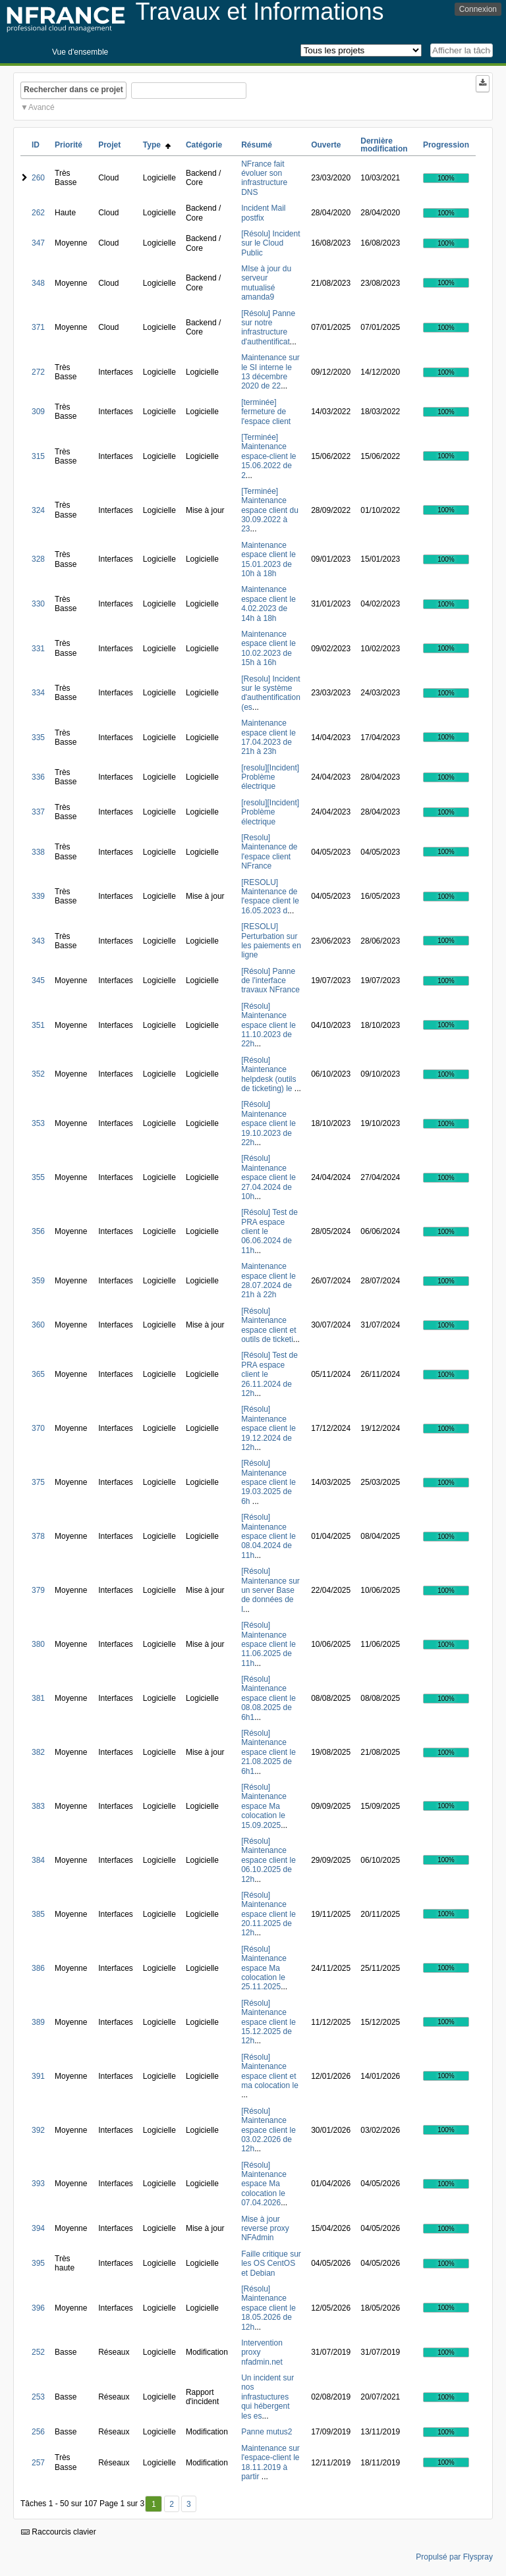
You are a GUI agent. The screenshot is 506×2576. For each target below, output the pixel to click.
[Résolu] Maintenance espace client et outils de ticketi (268, 1325)
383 (38, 1806)
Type (157, 144)
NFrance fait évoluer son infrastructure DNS (264, 178)
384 (38, 1860)
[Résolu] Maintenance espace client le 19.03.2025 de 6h (268, 1482)
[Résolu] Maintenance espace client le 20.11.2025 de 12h (268, 1914)
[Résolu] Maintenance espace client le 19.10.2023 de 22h (268, 1123)
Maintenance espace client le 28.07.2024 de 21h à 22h (268, 1280)
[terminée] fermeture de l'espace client (266, 412)
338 (38, 852)
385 (38, 1914)
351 (38, 1025)
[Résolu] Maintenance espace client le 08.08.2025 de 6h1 (268, 1698)
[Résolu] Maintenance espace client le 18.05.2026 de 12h (268, 2308)
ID (36, 144)
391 (38, 2076)
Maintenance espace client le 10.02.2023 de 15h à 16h (268, 648)
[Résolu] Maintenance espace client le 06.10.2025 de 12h (268, 1860)
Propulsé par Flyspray (454, 2557)
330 (38, 603)
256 (38, 2431)
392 (38, 2130)
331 (38, 648)
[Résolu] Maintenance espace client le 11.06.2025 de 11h (268, 1644)
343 (38, 941)
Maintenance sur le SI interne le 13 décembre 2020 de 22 (270, 371)
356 (38, 1231)
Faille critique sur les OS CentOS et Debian (271, 2263)
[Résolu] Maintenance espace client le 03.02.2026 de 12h (268, 2130)
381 (38, 1698)
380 (38, 1644)
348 (38, 283)
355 (38, 1177)
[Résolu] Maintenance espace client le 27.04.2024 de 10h (268, 1177)
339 (38, 896)
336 (38, 777)
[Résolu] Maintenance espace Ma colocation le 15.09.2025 (264, 1806)
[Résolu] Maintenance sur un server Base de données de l (270, 1590)
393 (38, 2183)
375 (38, 1482)
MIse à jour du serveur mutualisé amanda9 (266, 283)
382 (38, 1752)
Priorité (68, 144)
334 (38, 692)
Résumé (256, 144)
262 (38, 212)
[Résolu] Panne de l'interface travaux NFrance (270, 981)
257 (38, 2462)
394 (38, 2228)
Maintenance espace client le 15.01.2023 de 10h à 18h (268, 559)
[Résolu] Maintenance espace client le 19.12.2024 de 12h (268, 1428)
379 (38, 1590)
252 (38, 2352)
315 (38, 456)
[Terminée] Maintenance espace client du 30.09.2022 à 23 (269, 510)
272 (38, 372)
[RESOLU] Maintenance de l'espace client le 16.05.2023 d (270, 896)
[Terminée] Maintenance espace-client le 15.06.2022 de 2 (268, 456)
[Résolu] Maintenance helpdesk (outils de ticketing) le (268, 1074)
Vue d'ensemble (80, 52)
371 (38, 327)
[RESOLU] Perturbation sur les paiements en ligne (271, 940)
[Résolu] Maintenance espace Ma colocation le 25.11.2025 (264, 1968)
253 (38, 2397)
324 (38, 510)
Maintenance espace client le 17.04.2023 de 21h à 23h (268, 737)
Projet (109, 144)
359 (38, 1280)
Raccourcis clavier (58, 2531)
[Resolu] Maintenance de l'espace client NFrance (269, 852)
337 (38, 812)
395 (38, 2263)
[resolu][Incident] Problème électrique (270, 777)
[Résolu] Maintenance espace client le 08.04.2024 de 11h (268, 1536)
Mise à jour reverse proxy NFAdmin (265, 2228)
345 (38, 980)
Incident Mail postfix (263, 212)
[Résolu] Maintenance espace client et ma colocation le (269, 2071)
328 (38, 559)
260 (38, 177)
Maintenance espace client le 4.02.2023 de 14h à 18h (268, 603)
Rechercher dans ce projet (73, 89)
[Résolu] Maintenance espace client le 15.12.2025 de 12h (268, 2022)
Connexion (478, 9)
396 (38, 2308)
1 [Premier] (154, 2504)
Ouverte (326, 144)
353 (38, 1123)
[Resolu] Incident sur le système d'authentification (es (270, 693)
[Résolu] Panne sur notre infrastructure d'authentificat (268, 327)
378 (38, 1536)
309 (38, 411)
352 (38, 1074)
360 (38, 1324)
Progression (446, 144)
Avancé (41, 107)
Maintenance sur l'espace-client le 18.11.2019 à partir (270, 2462)
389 (38, 2022)
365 (38, 1374)
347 (38, 243)
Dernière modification (383, 144)
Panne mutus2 (266, 2431)
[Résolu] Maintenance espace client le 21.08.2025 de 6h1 (268, 1752)
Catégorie (204, 144)
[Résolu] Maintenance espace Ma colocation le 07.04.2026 (264, 2184)
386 (38, 1968)
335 (38, 737)
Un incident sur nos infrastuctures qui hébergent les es (267, 2397)
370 (38, 1428)
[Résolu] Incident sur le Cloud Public (270, 243)
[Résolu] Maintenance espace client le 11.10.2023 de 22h (268, 1025)
